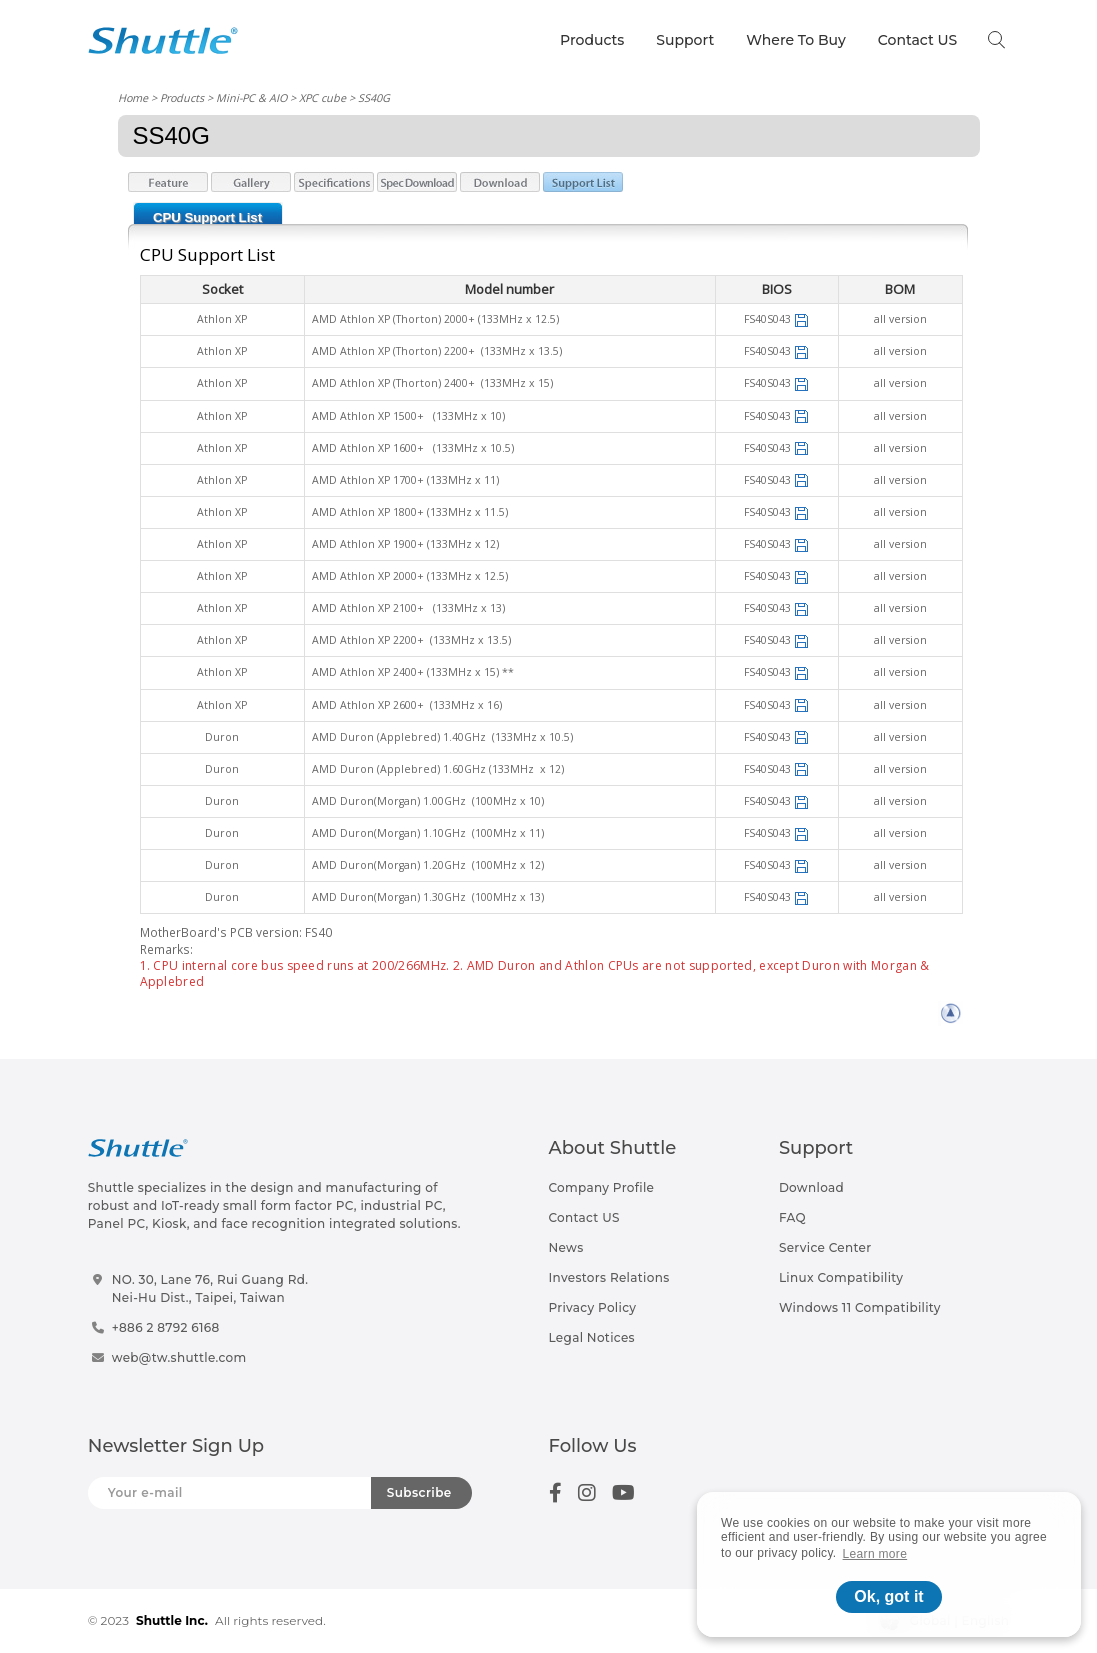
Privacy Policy (593, 1307)
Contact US (917, 40)
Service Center (825, 1247)
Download (811, 1187)
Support (685, 40)
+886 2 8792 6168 (166, 1327)
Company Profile (602, 1187)
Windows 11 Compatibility (860, 1307)
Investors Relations (609, 1277)
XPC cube (322, 97)
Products (592, 40)
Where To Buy (796, 40)
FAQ (792, 1217)
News (566, 1247)
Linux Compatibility (841, 1277)
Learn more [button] (875, 1554)
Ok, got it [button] (888, 1596)
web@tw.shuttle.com (179, 1357)
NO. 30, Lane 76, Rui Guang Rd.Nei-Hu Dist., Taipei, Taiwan (210, 1288)
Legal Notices (592, 1337)
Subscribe (419, 1492)
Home (133, 97)
